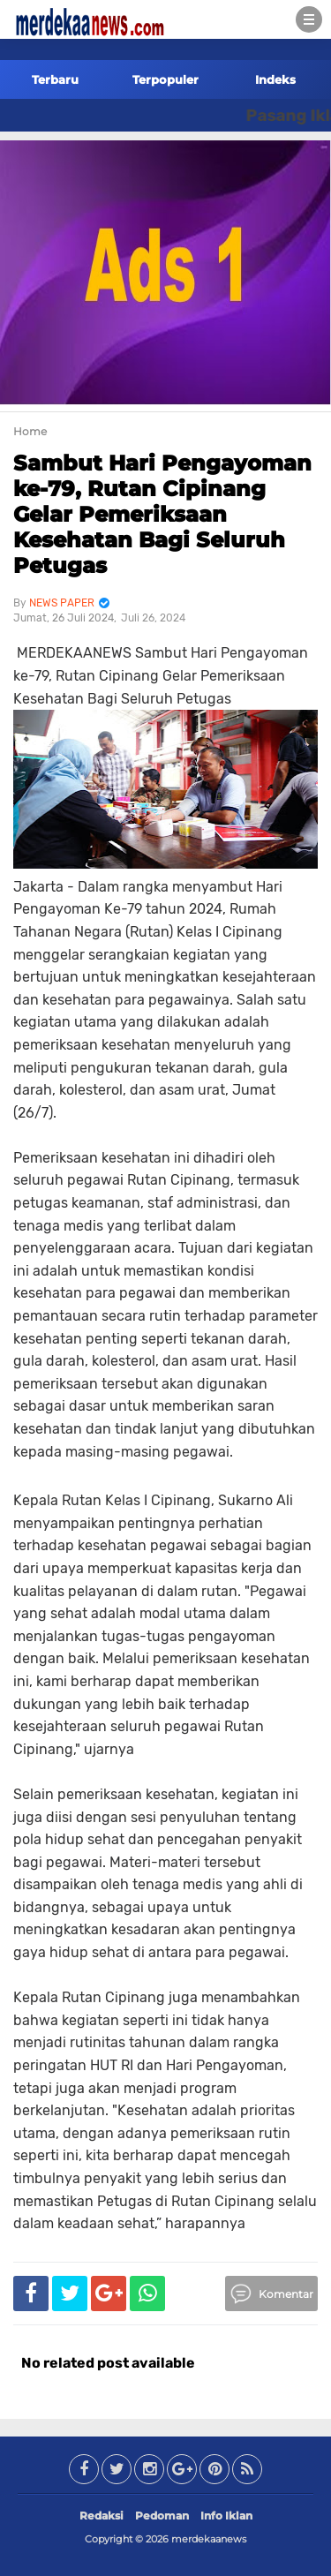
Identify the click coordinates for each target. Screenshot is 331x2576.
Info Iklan (226, 2515)
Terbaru (55, 79)
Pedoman (162, 2515)
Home (30, 431)
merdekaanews (208, 2539)
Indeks (275, 79)
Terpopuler (165, 79)
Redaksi (101, 2515)
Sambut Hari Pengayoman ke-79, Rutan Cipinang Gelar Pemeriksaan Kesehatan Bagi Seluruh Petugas (162, 513)
